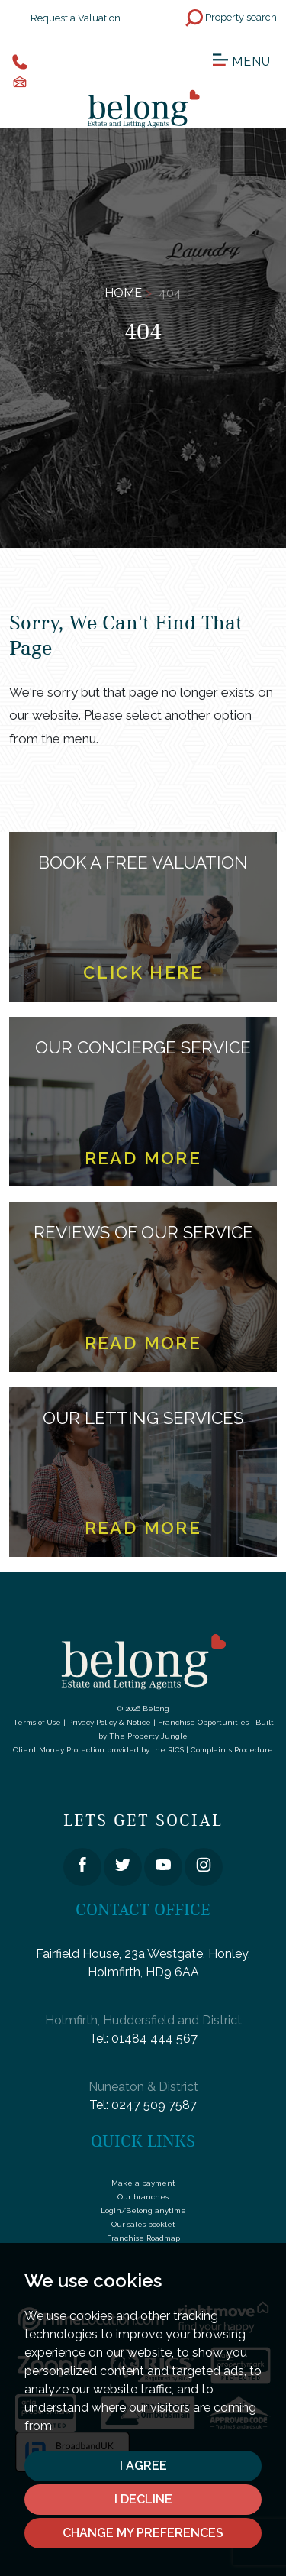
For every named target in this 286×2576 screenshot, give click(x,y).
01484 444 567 (154, 2038)
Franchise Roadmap (143, 2238)
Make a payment (143, 2183)
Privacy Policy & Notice (109, 1722)
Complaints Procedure (232, 1750)
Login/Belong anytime (143, 2210)
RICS (176, 1750)
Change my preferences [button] (143, 2533)
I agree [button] (143, 2465)
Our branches (143, 2197)
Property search (231, 18)
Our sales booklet (143, 2224)
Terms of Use (37, 1722)
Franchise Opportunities (203, 1722)
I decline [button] (143, 2499)
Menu (242, 60)
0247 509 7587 (154, 2105)
